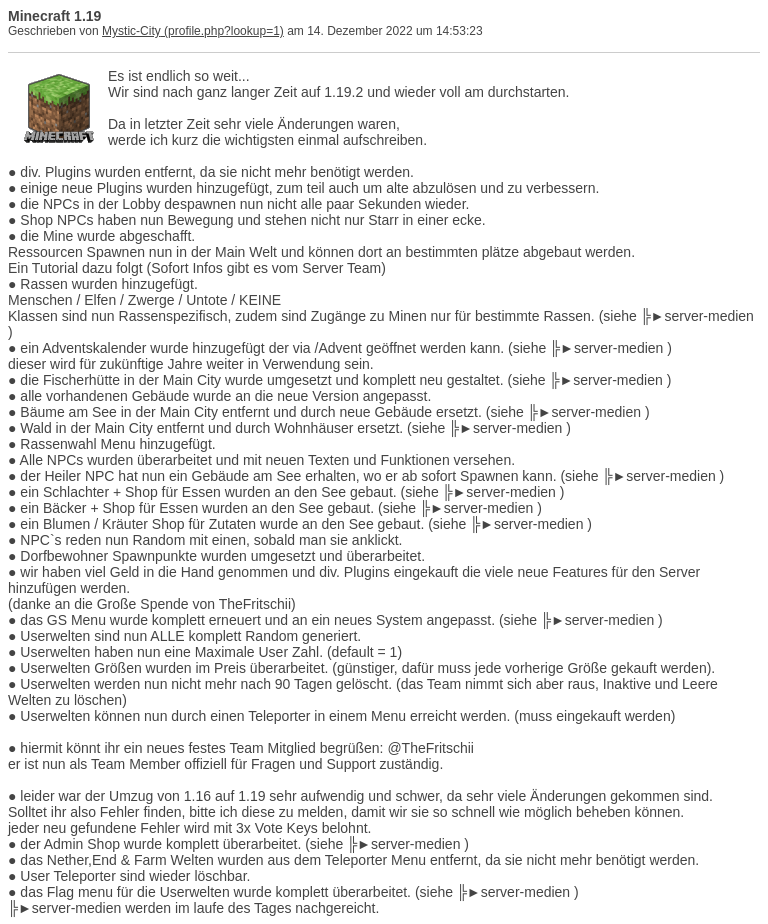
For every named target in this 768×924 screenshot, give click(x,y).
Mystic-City (131, 31)
